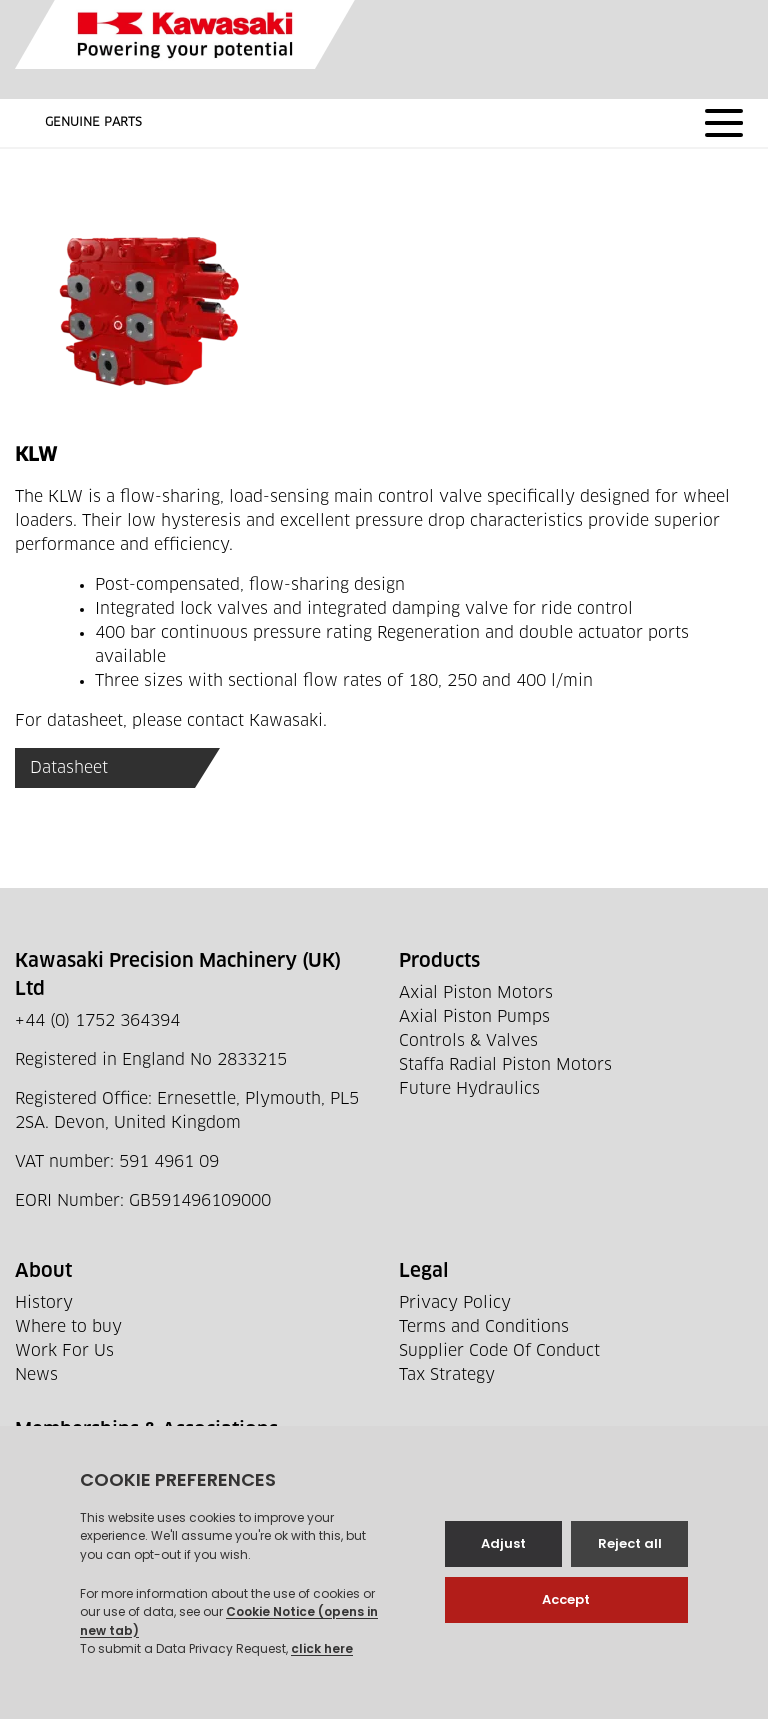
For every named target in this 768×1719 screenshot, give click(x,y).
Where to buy (68, 1327)
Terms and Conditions (484, 1327)
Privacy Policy (455, 1303)
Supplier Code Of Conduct (499, 1351)
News (36, 1375)
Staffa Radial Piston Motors (505, 1065)
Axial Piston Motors (476, 993)
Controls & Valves (468, 1041)
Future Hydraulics (469, 1089)
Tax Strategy (447, 1375)
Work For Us (64, 1351)
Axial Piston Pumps (474, 1017)
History (44, 1303)
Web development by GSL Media (533, 1678)
